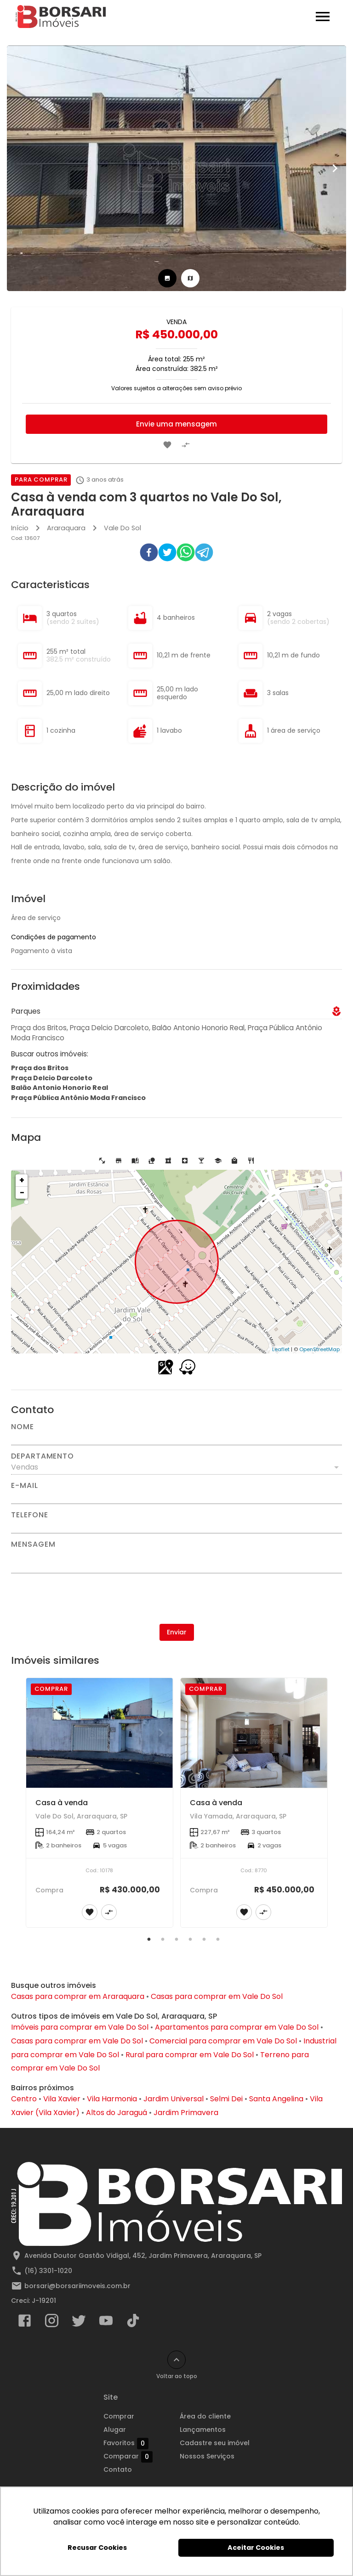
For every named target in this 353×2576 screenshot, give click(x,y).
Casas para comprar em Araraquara (77, 1996)
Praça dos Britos (39, 1067)
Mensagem (33, 1544)
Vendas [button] (24, 1467)
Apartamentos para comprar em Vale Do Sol (237, 2027)
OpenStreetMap (319, 1349)
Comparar (128, 2456)
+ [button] (21, 1180)
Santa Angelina (276, 2098)
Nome (22, 1427)
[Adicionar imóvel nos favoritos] (167, 445)
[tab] (167, 278)
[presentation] (176, 1598)
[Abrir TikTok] (133, 2322)
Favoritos (125, 2443)
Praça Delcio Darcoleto (51, 1078)
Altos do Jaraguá (116, 2112)
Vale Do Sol (122, 528)
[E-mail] (176, 1496)
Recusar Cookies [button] (97, 2547)
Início (19, 528)
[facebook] (149, 554)
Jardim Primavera (186, 2112)
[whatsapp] (185, 554)
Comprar (118, 2416)
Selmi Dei (226, 2098)
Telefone (29, 1515)
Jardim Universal (173, 2098)
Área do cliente (205, 2416)
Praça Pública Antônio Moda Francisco (78, 1097)
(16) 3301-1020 (48, 2270)
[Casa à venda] (99, 1733)
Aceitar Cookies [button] (256, 2547)
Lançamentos (203, 2429)
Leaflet (281, 1349)
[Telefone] (176, 1526)
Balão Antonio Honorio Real (59, 1087)
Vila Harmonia (112, 2098)
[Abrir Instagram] (52, 2322)
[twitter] (167, 554)
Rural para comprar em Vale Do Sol (189, 2054)
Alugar (114, 2429)
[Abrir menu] (322, 16)
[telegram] (204, 554)
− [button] (22, 1192)
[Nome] (176, 1438)
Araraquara (66, 528)
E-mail (24, 1485)
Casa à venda (61, 1802)
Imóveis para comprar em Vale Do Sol (79, 2027)
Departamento (42, 1456)
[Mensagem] (176, 1560)
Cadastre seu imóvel (215, 2442)
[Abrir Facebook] (25, 2322)
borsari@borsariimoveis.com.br (77, 2285)
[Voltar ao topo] (176, 2360)
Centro (24, 2098)
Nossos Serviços (207, 2456)
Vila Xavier (61, 2098)
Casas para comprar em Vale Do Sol (217, 1996)
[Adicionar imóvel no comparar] (185, 445)
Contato (117, 2469)
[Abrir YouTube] (106, 2322)
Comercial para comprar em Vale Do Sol (223, 2041)
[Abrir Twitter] (79, 2322)
